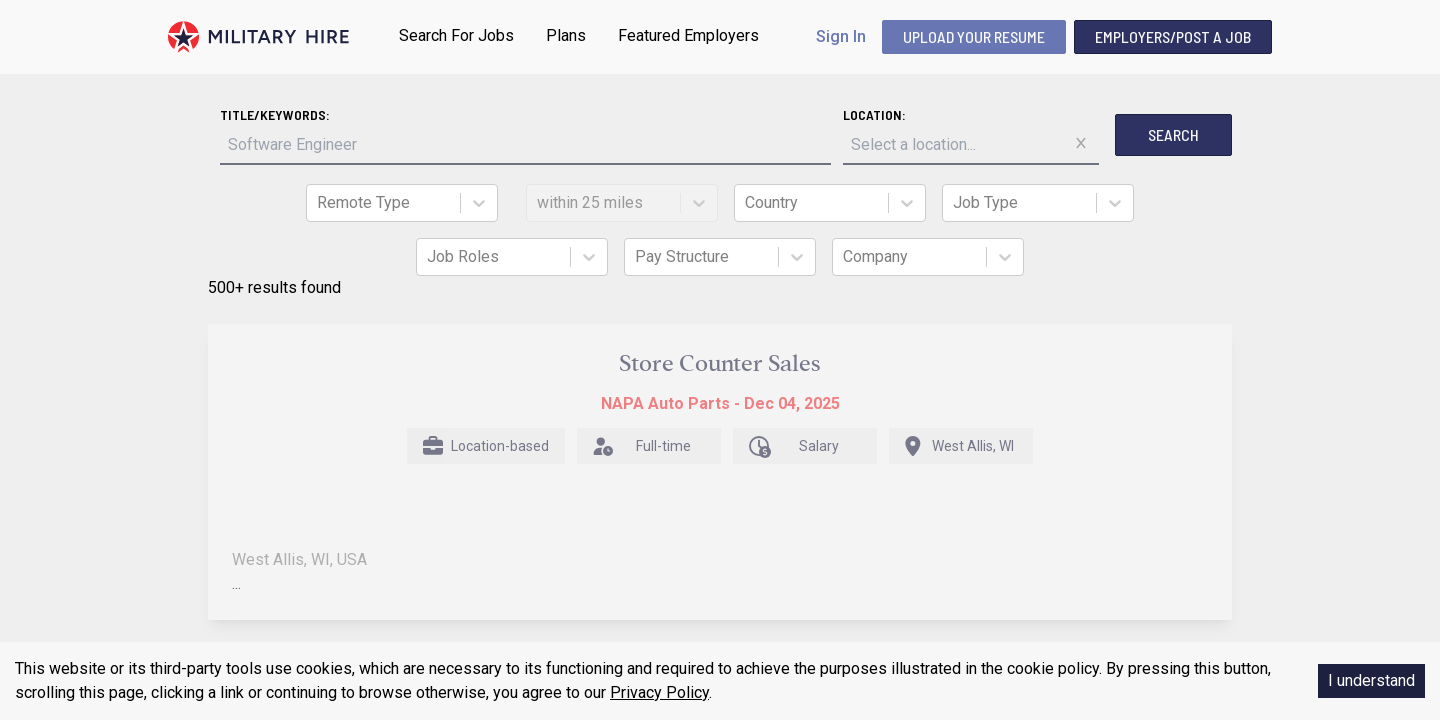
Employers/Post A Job (1173, 36)
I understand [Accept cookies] (1371, 680)
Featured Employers (688, 35)
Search (1173, 134)
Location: (874, 114)
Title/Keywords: (275, 114)
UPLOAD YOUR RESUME (974, 36)
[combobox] (319, 203)
